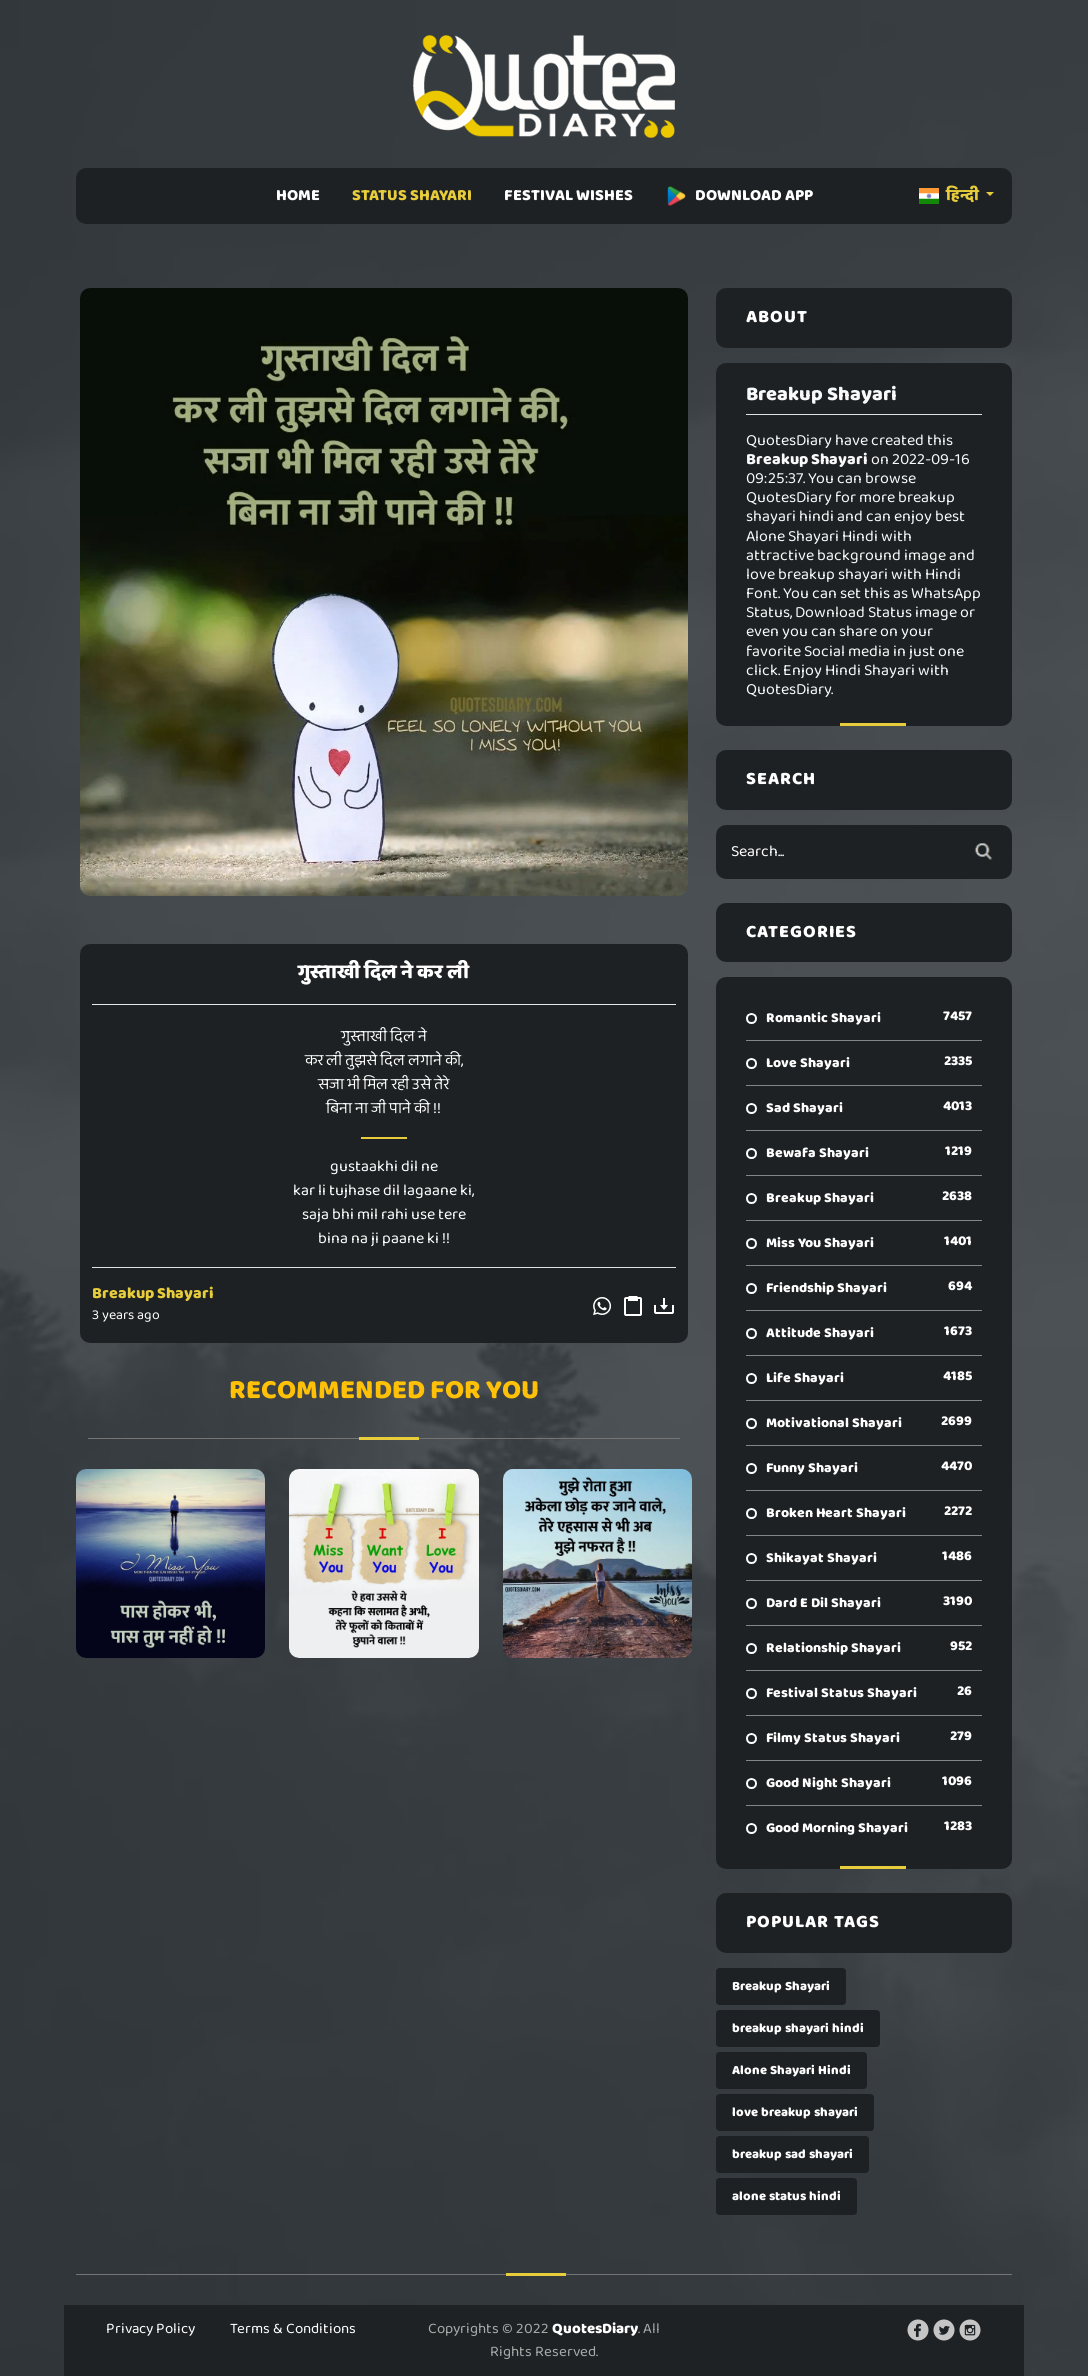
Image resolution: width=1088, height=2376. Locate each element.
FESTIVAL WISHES (568, 195)
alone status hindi (786, 2196)
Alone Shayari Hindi (791, 2070)
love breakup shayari (795, 2112)
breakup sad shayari (792, 2154)
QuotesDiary (595, 2329)
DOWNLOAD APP (739, 195)
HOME (298, 195)
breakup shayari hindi (798, 2028)
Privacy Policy (150, 2329)
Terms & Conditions (293, 2329)
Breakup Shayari (153, 1293)
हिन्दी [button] (950, 195)
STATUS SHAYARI (412, 195)
